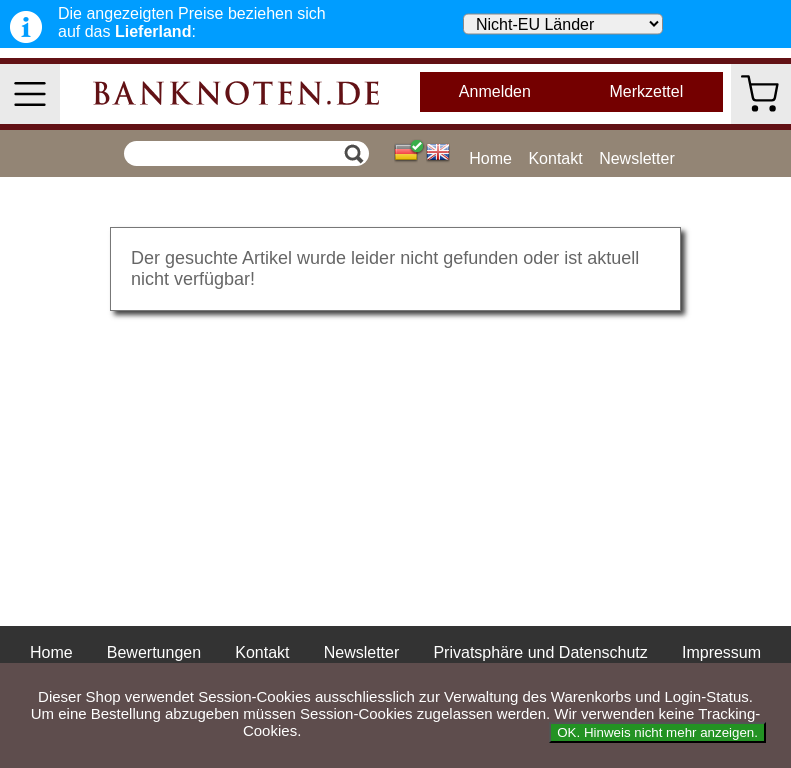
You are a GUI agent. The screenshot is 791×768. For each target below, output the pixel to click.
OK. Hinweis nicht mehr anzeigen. (657, 732)
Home (490, 158)
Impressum (721, 652)
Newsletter (637, 158)
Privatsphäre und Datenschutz (540, 652)
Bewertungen (154, 652)
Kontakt (555, 158)
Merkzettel (646, 91)
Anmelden (495, 91)
